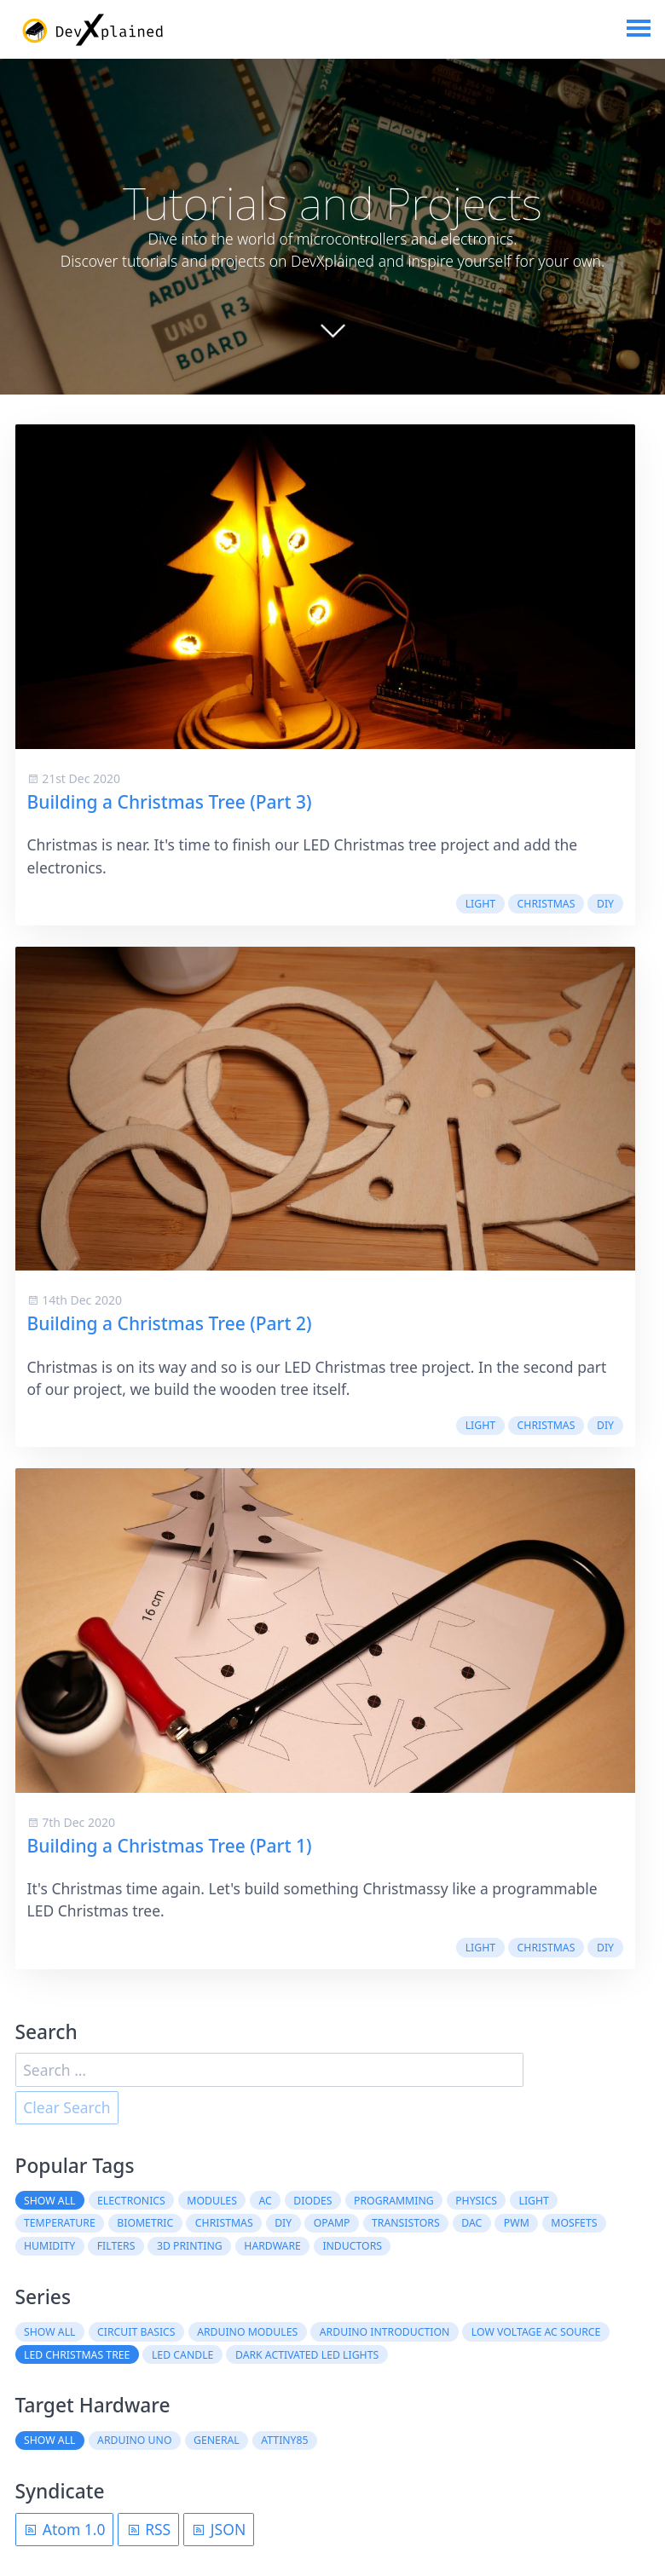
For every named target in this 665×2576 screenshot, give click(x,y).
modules (212, 2200)
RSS (148, 2530)
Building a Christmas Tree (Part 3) (169, 802)
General (217, 2441)
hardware (272, 2246)
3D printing (190, 2246)
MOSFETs (574, 2223)
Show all (50, 2200)
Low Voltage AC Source (536, 2332)
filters (116, 2246)
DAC (471, 2223)
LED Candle (182, 2355)
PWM (516, 2223)
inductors (352, 2246)
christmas (546, 903)
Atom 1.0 (64, 2530)
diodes (312, 2200)
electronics (131, 2200)
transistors (406, 2223)
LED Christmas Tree (77, 2355)
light (480, 903)
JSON (218, 2530)
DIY (605, 903)
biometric (145, 2223)
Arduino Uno (134, 2441)
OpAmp (332, 2223)
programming (394, 2200)
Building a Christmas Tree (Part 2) (169, 1324)
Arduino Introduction (385, 2332)
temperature (59, 2223)
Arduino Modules (247, 2332)
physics (476, 2200)
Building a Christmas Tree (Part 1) (169, 1846)
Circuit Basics (136, 2332)
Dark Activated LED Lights (307, 2355)
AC (264, 2200)
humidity (49, 2246)
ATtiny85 (284, 2441)
